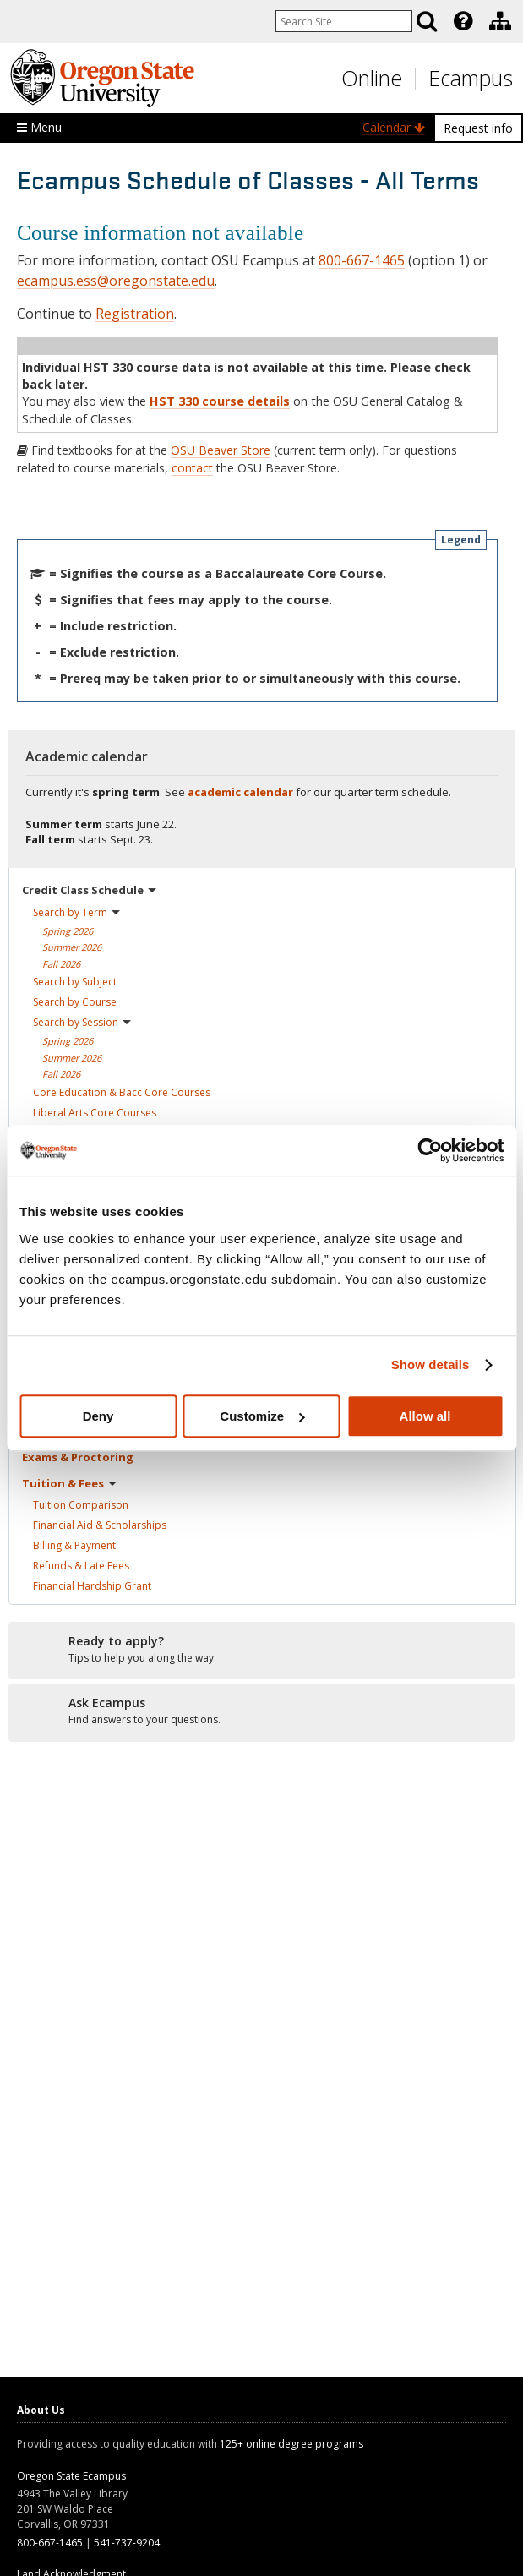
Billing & (74, 1545)
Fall (61, 964)
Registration (134, 313)
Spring (67, 931)
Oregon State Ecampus (71, 2476)
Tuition (80, 1505)
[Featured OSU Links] (463, 21)
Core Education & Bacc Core (121, 1092)
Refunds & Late (81, 1565)
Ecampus (470, 77)
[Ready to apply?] (261, 1650)
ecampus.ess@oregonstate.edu (116, 280)
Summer (71, 947)
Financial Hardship (92, 1586)
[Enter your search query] (343, 21)
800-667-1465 (362, 260)
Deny (98, 1416)
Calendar (393, 127)
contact (192, 468)
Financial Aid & (99, 1525)
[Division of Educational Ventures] (500, 21)
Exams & (77, 1457)
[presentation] (461, 21)
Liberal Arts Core (94, 1112)
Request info (478, 128)
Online (371, 77)
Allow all (425, 1416)
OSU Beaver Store (220, 450)
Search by (76, 912)
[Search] (427, 21)
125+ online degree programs (291, 2444)
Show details (430, 1364)
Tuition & (69, 1483)
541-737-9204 (127, 2542)
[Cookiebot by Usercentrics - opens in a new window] (430, 1150)
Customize (262, 1416)
